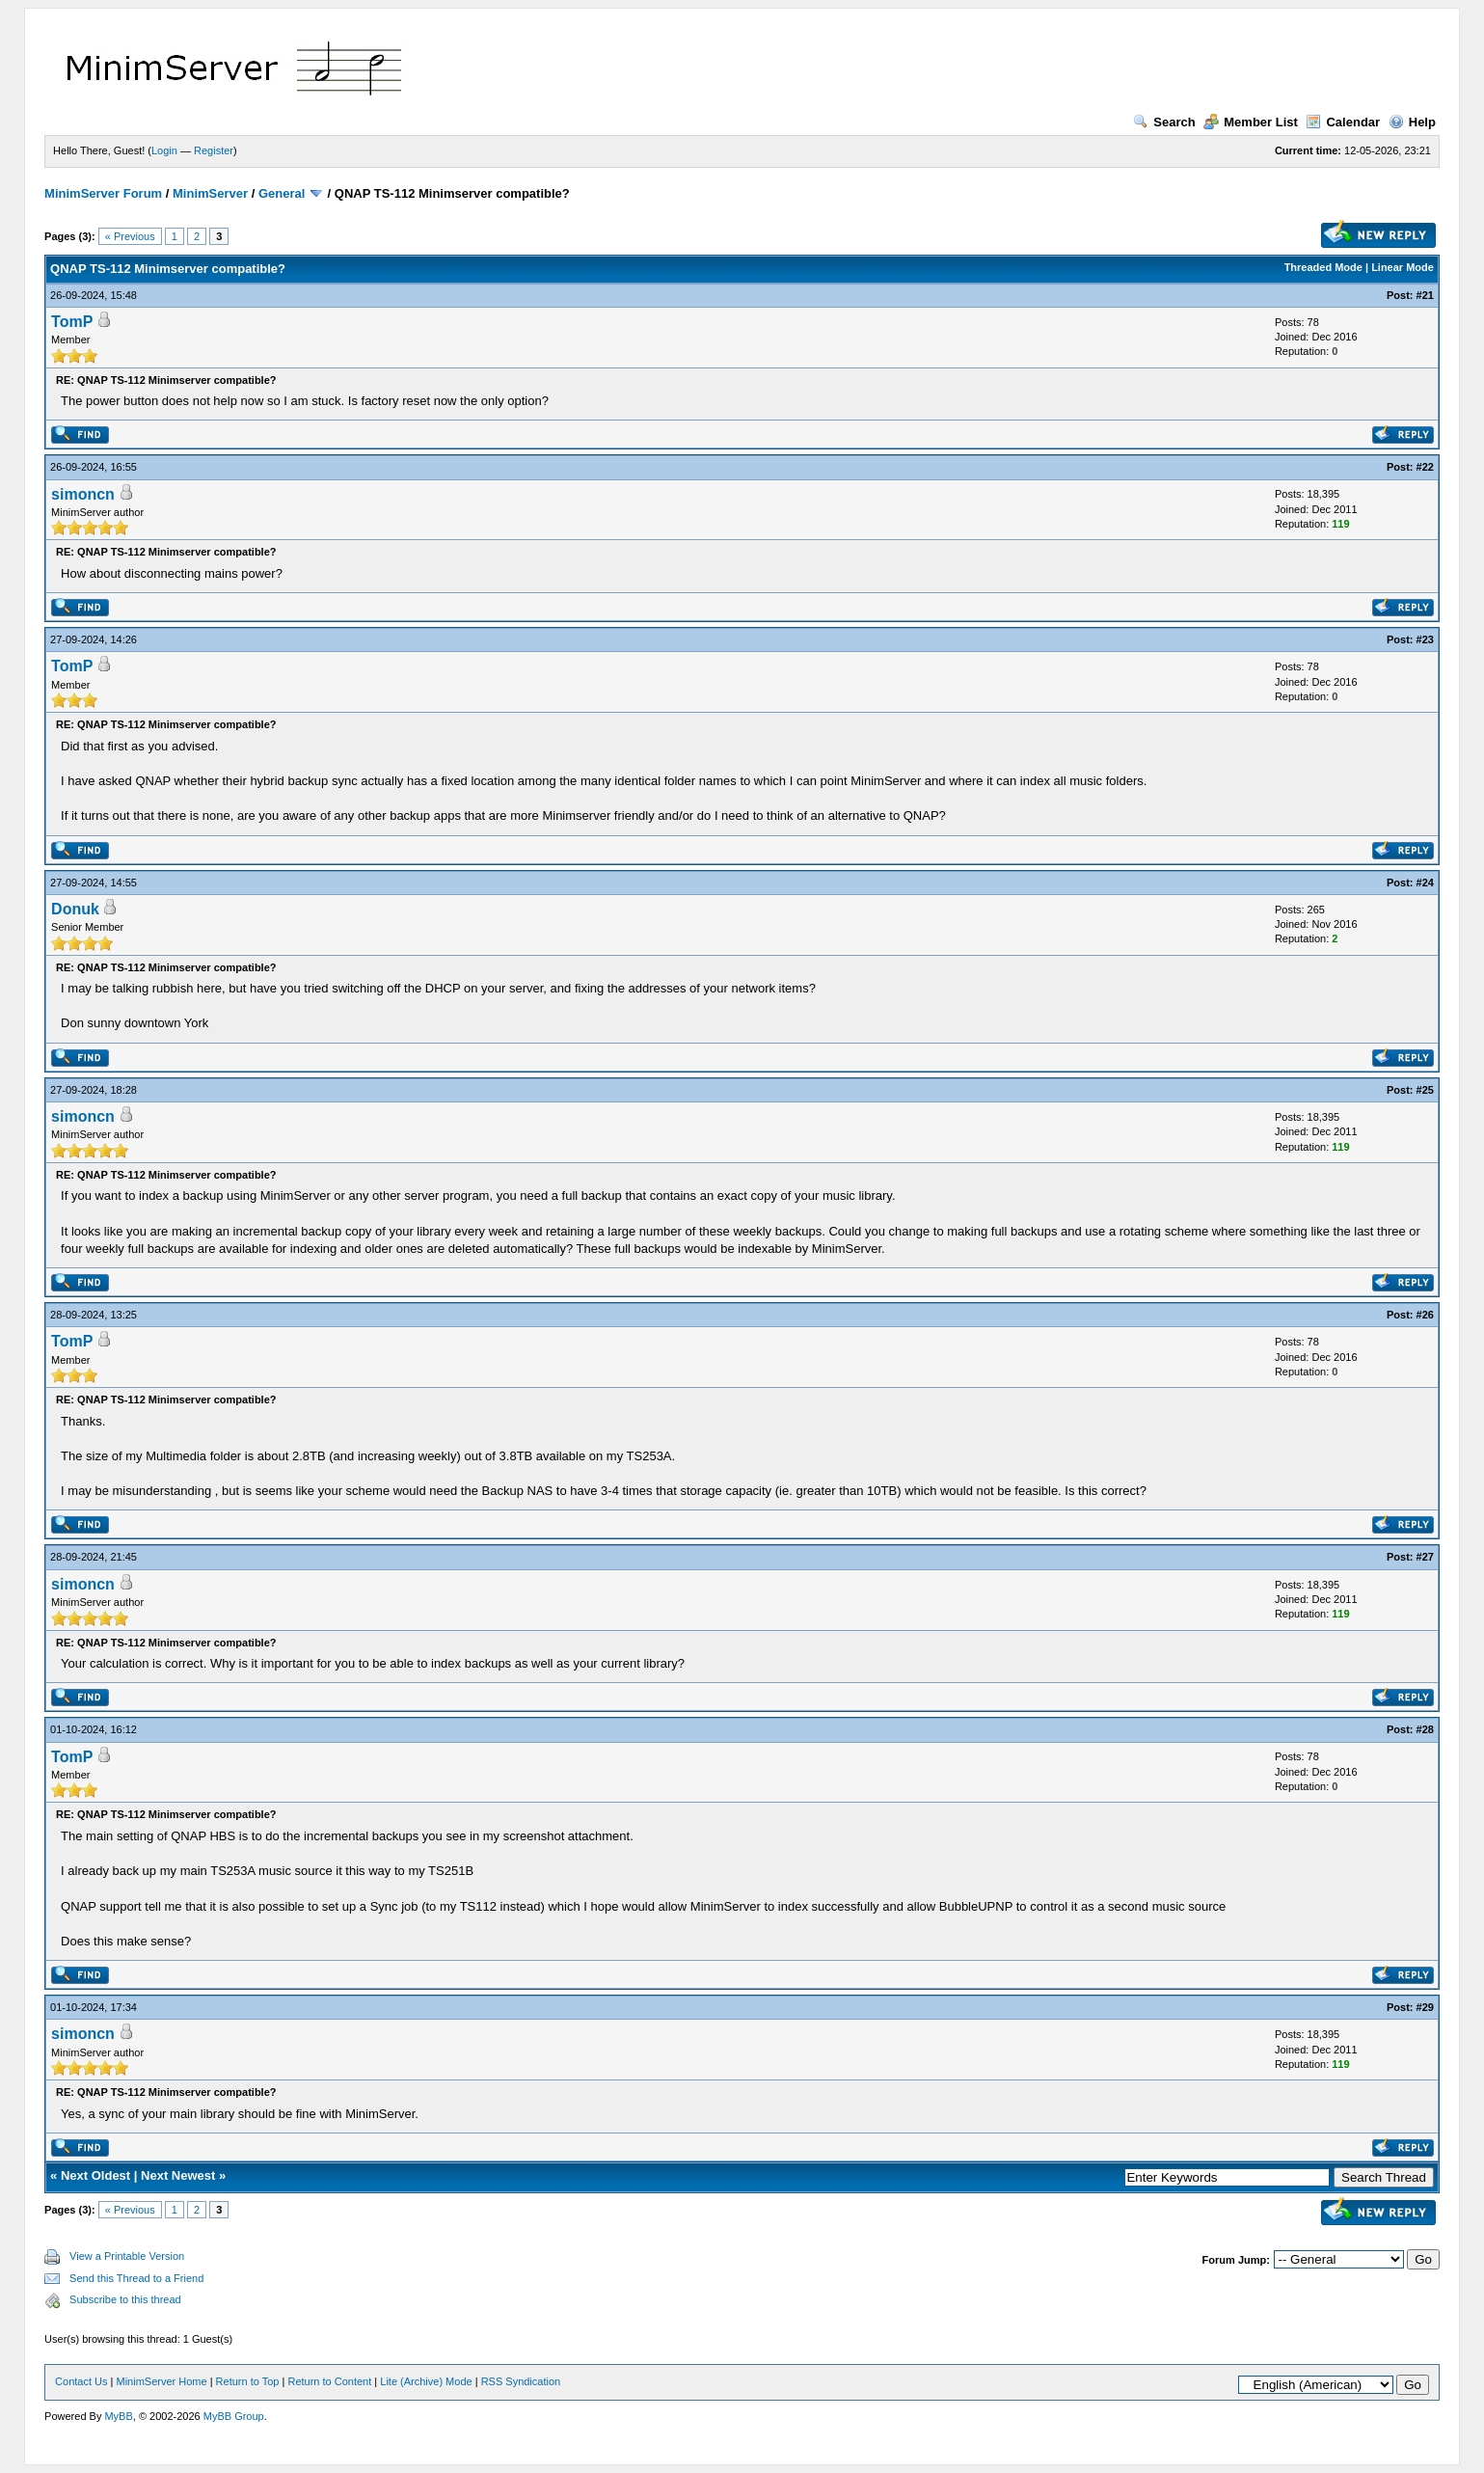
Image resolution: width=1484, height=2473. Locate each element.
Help (1412, 122)
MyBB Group (233, 2416)
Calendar (1343, 122)
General (281, 193)
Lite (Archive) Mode (426, 2381)
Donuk (75, 909)
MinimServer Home (161, 2381)
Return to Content (329, 2381)
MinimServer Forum (103, 193)
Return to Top (248, 2381)
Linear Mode (1402, 267)
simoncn (83, 494)
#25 (1425, 1090)
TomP (72, 321)
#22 (1425, 467)
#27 (1425, 1557)
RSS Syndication (521, 2381)
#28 (1425, 1729)
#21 (1425, 295)
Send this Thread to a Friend (136, 2278)
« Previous (130, 236)
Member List (1250, 122)
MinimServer (210, 193)
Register (213, 150)
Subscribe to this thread (125, 2299)
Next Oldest (95, 2175)
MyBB (118, 2416)
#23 (1425, 639)
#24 (1425, 882)
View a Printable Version (126, 2256)
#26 (1425, 1314)
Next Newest (178, 2175)
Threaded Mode (1323, 267)
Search (1164, 122)
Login (164, 150)
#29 (1425, 2007)
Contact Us (81, 2381)
